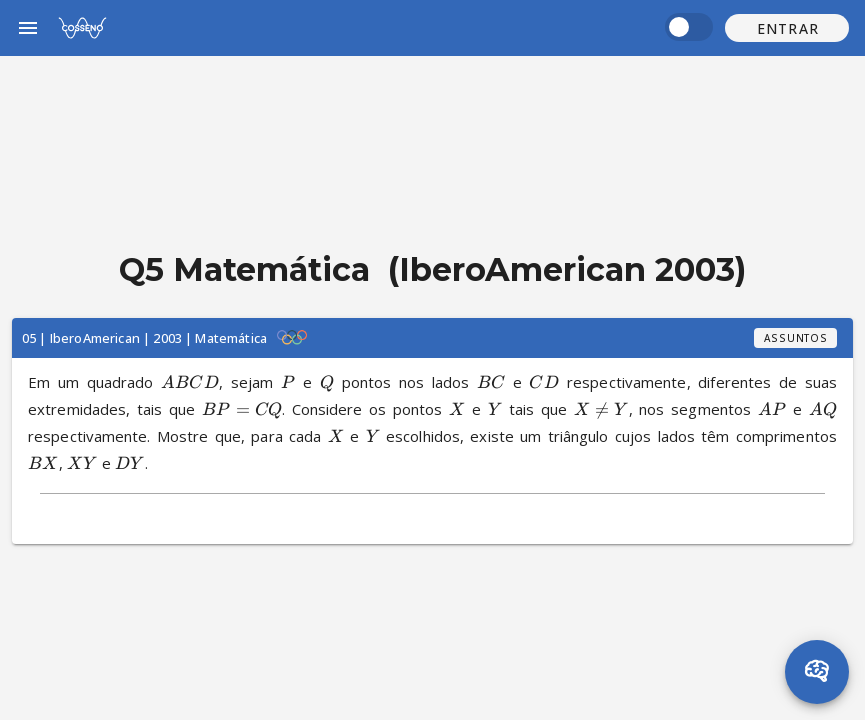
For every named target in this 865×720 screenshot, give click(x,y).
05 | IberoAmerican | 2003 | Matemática (144, 338)
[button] (787, 28)
